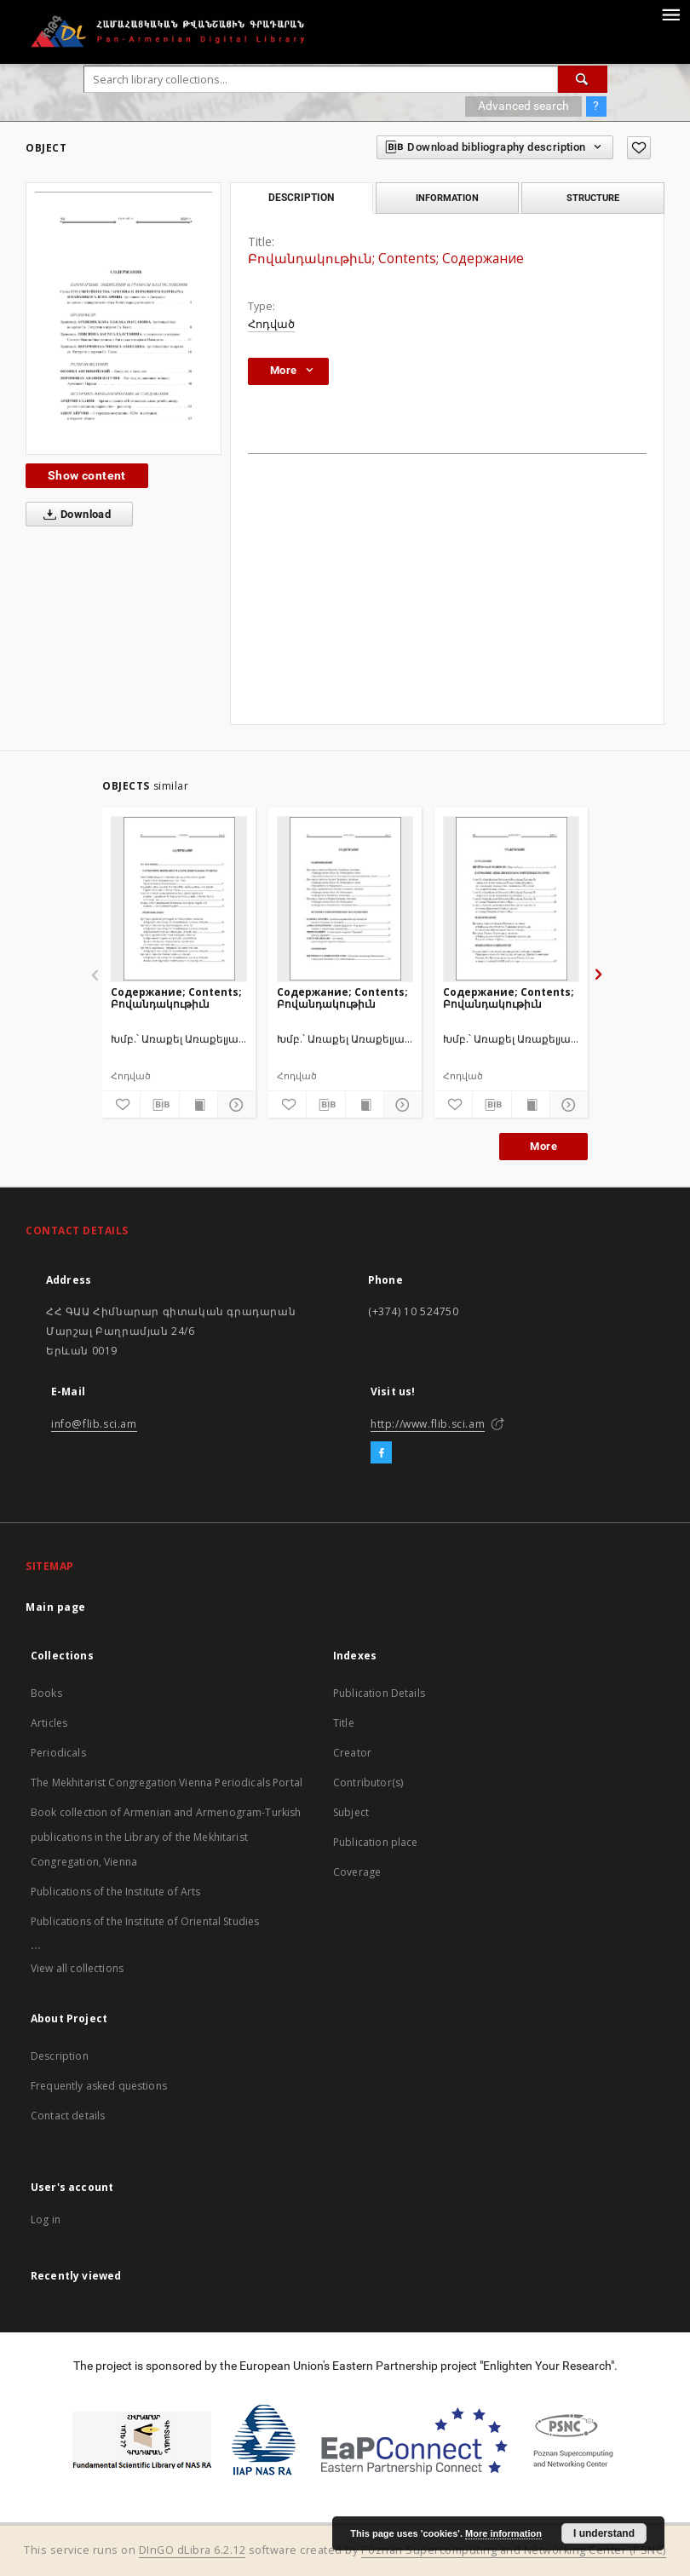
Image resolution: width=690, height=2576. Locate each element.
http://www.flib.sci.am (428, 1424)
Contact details (68, 2115)
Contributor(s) (368, 1782)
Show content (87, 475)
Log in (45, 2219)
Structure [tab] (592, 198)
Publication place (375, 1842)
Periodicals (58, 1752)
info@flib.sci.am (94, 1424)
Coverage (357, 1872)
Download (74, 514)
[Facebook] (381, 1453)
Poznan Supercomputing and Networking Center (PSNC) (513, 2550)
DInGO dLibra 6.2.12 (192, 2550)
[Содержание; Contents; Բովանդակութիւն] (179, 898)
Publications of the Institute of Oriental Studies (145, 1921)
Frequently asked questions (99, 2086)
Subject (351, 1812)
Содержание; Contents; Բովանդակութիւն (176, 998)
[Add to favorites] (639, 147)
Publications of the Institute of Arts (116, 1891)
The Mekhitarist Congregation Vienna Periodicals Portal (166, 1782)
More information (503, 2533)
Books (46, 1693)
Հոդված (271, 324)
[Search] (582, 79)
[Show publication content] (198, 1105)
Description (60, 2056)
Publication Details (379, 1693)
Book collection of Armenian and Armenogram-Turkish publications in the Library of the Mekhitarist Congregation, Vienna (166, 1837)
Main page (56, 1607)
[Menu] (670, 13)
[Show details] (234, 1105)
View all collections (77, 1968)
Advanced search (523, 105)
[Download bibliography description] (159, 1105)
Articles (49, 1723)
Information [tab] (447, 198)
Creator (352, 1752)
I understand (604, 2533)
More (543, 1146)
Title (343, 1723)
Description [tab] (301, 198)
